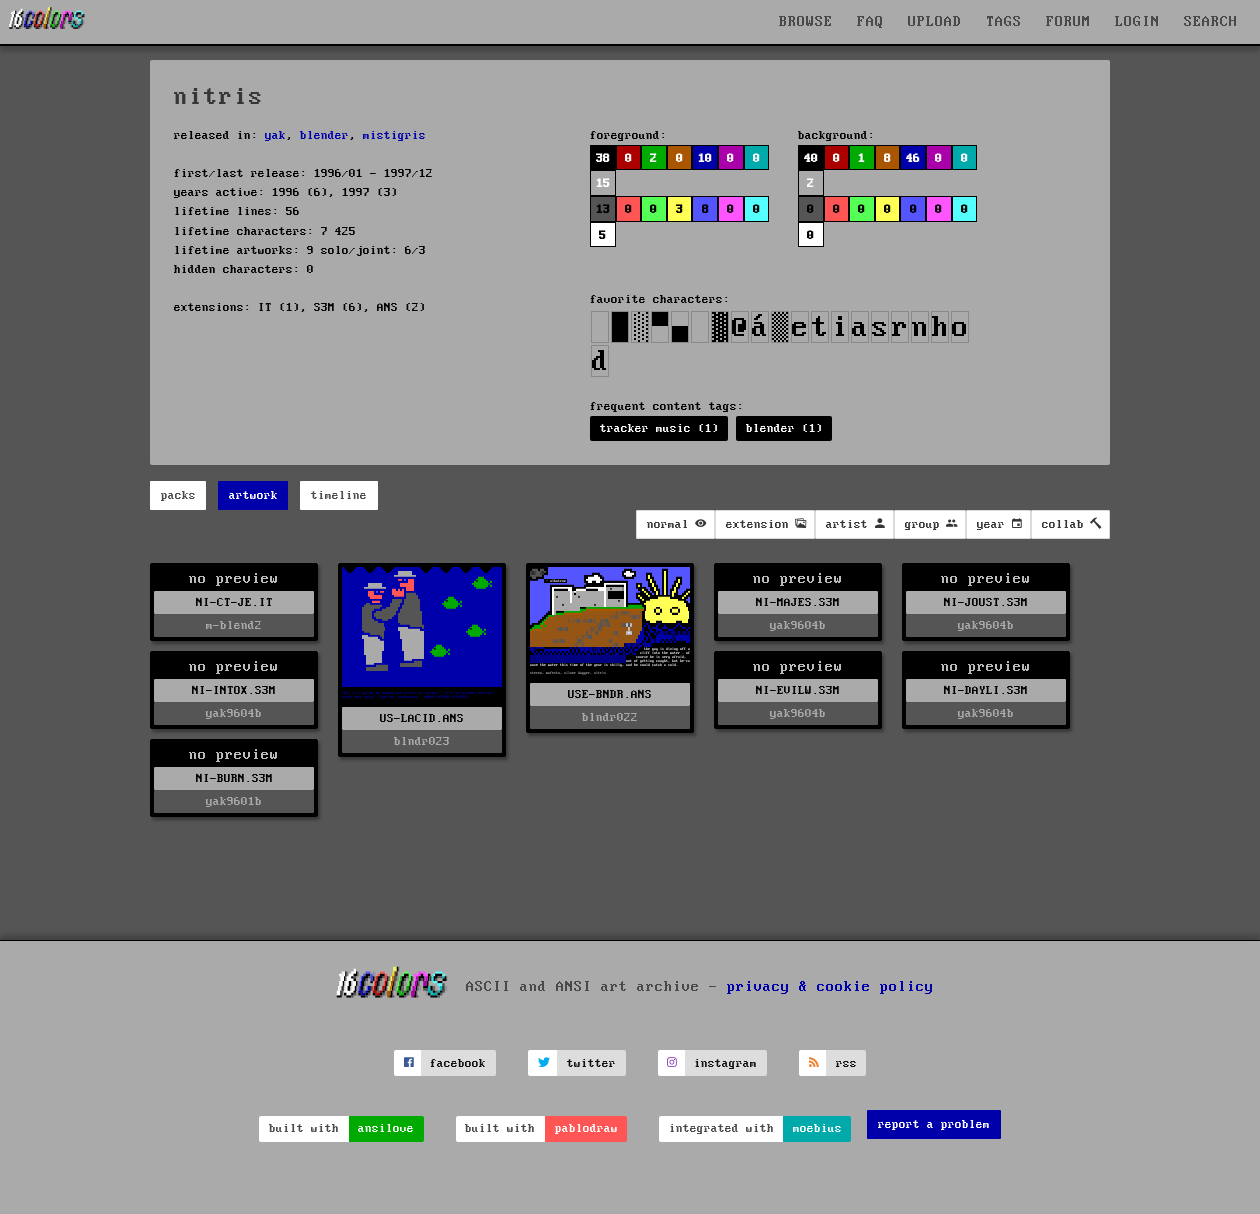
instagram (725, 1063)
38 (603, 158)
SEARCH (1211, 22)
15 (603, 183)
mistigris (394, 135)
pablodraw (586, 1128)
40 (811, 158)
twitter (591, 1063)
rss (846, 1063)
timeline (339, 495)
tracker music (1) (659, 428)
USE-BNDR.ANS (610, 694)
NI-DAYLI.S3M (986, 690)
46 (913, 158)
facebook (458, 1063)
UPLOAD (935, 22)
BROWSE (806, 22)
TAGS (1004, 22)
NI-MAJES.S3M (798, 602)
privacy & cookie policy (830, 987)
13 (603, 209)
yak (275, 135)
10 (705, 158)
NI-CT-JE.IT (234, 602)
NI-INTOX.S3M (234, 690)
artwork (253, 495)
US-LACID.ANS (422, 718)
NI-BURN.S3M (234, 778)
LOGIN (1137, 22)
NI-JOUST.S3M (986, 602)
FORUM (1068, 22)
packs (178, 495)
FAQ (870, 22)
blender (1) (784, 428)
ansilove (386, 1128)
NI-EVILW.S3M (798, 690)
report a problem (934, 1124)
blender (324, 135)
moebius (817, 1128)
